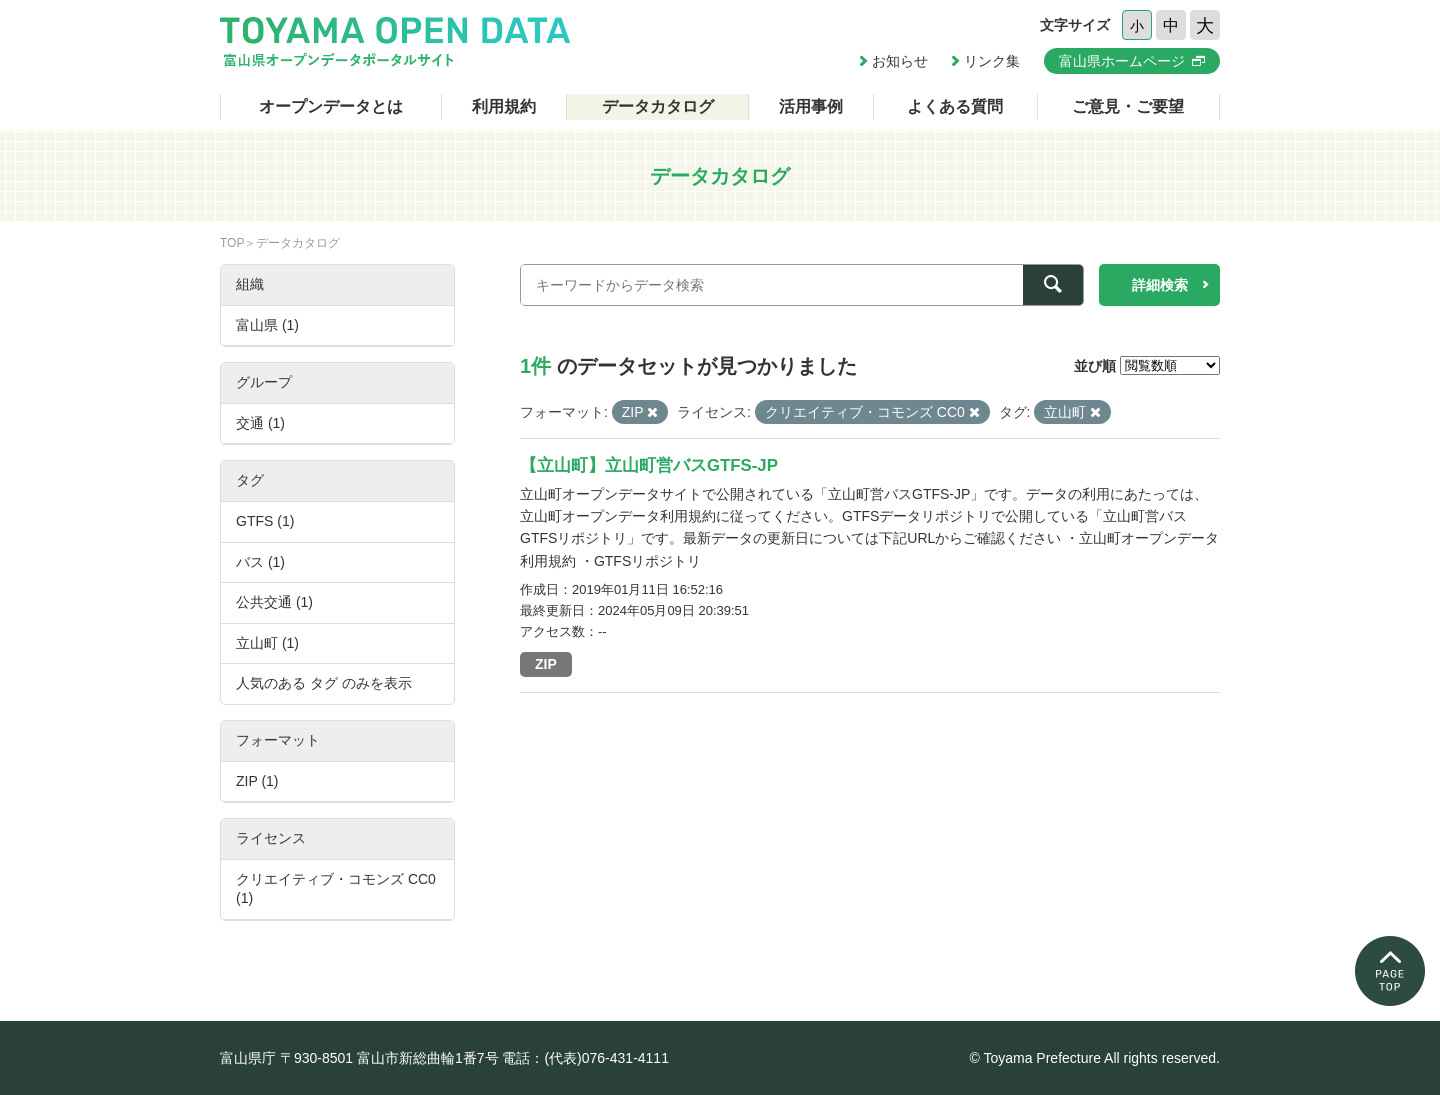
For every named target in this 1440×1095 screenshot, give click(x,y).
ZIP (546, 664)
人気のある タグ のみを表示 (324, 683)
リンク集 (992, 61)
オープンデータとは (331, 106)
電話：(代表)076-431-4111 (585, 1058)
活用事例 (811, 106)
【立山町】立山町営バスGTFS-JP (649, 465)
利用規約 (504, 106)
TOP (232, 243)
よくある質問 (955, 106)
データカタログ (658, 106)
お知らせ (900, 61)
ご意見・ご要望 (1128, 106)
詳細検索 (1160, 285)
